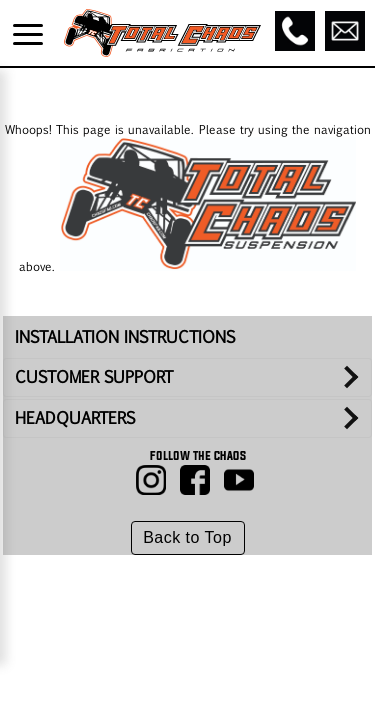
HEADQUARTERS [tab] (75, 417)
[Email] (345, 31)
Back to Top (187, 537)
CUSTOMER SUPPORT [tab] (94, 376)
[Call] (295, 31)
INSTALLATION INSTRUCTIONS (125, 336)
